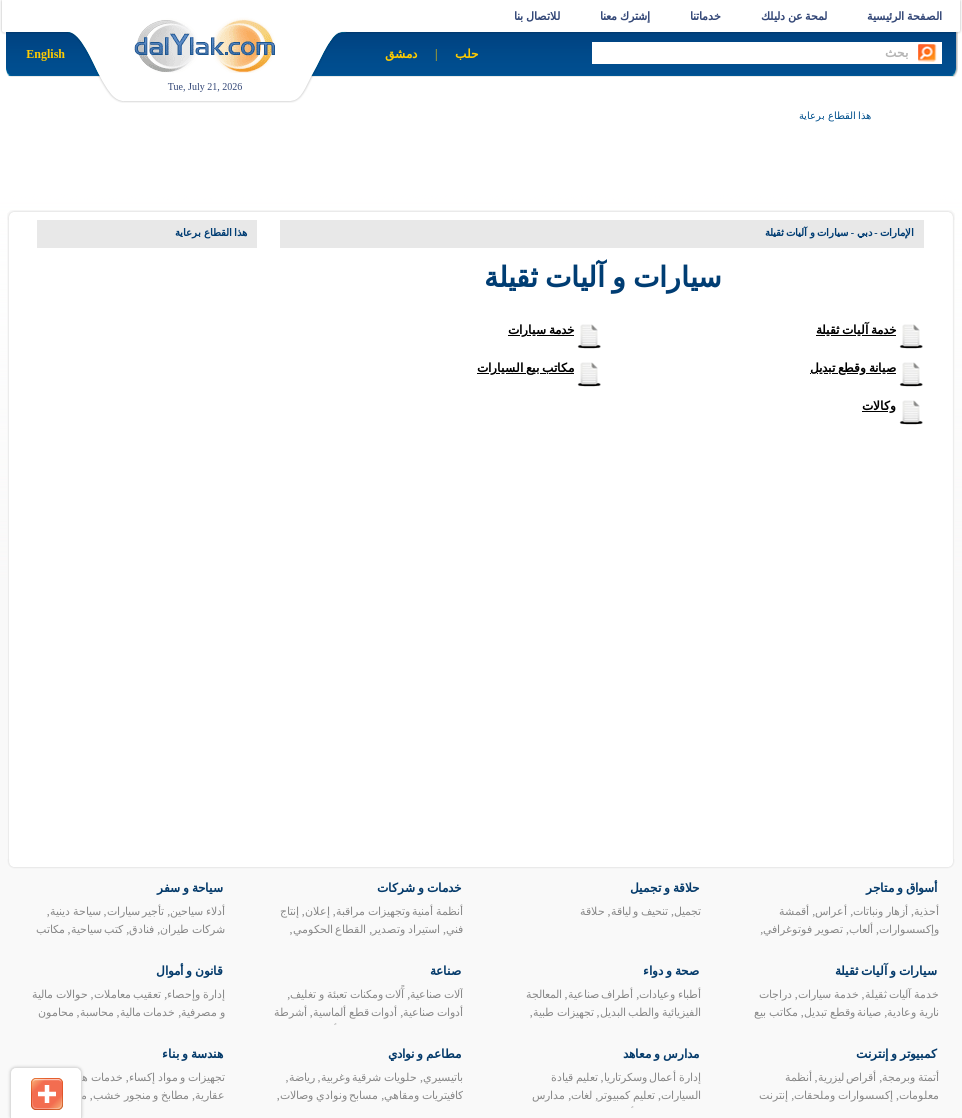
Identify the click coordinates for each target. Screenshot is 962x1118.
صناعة (445, 971)
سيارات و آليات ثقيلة (886, 971)
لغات (581, 1095)
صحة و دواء (671, 971)
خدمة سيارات (541, 330)
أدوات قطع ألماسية (355, 1012)
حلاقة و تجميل (664, 888)
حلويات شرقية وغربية (369, 1077)
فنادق (141, 929)
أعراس (831, 911)
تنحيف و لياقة (640, 911)
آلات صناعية (436, 994)
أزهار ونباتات (880, 911)
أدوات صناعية (433, 1012)
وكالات (879, 406)
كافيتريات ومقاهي (423, 1095)
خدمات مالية (148, 1012)
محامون (56, 1012)
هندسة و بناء (192, 1054)
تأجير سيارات (136, 911)
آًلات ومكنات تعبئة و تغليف (347, 994)
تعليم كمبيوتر (626, 1095)
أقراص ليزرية (847, 1077)
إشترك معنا (625, 16)
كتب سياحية (97, 929)
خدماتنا (705, 16)
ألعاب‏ (861, 929)
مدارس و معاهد (661, 1054)
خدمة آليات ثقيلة (856, 330)
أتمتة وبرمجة (910, 1077)
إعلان (317, 911)
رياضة (302, 1077)
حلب (466, 54)
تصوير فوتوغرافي (803, 929)
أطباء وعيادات (670, 994)
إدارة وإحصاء (196, 994)
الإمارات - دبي (885, 232)
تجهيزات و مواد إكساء (177, 1077)
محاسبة (97, 1012)
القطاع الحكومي (330, 929)
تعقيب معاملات (128, 994)
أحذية (926, 911)
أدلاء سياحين (197, 911)
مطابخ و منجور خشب (141, 1095)
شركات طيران (192, 929)
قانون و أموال (189, 971)
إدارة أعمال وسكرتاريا (653, 1077)
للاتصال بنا (537, 16)
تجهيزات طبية (563, 1012)
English (45, 54)
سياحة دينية (75, 911)
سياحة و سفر (190, 888)
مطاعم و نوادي (424, 1054)
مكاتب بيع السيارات (525, 368)
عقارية (210, 1095)
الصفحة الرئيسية (904, 16)
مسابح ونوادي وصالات (329, 1095)
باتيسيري (443, 1077)
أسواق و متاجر (901, 888)
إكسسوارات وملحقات (843, 1095)
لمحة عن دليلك (794, 16)
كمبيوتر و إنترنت (896, 1054)
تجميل (687, 911)
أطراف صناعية (601, 994)
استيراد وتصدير (406, 929)
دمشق (401, 54)
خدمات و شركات (419, 888)
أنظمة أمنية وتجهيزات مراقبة (399, 911)
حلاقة (592, 911)
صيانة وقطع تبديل (853, 368)
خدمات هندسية (89, 1077)
